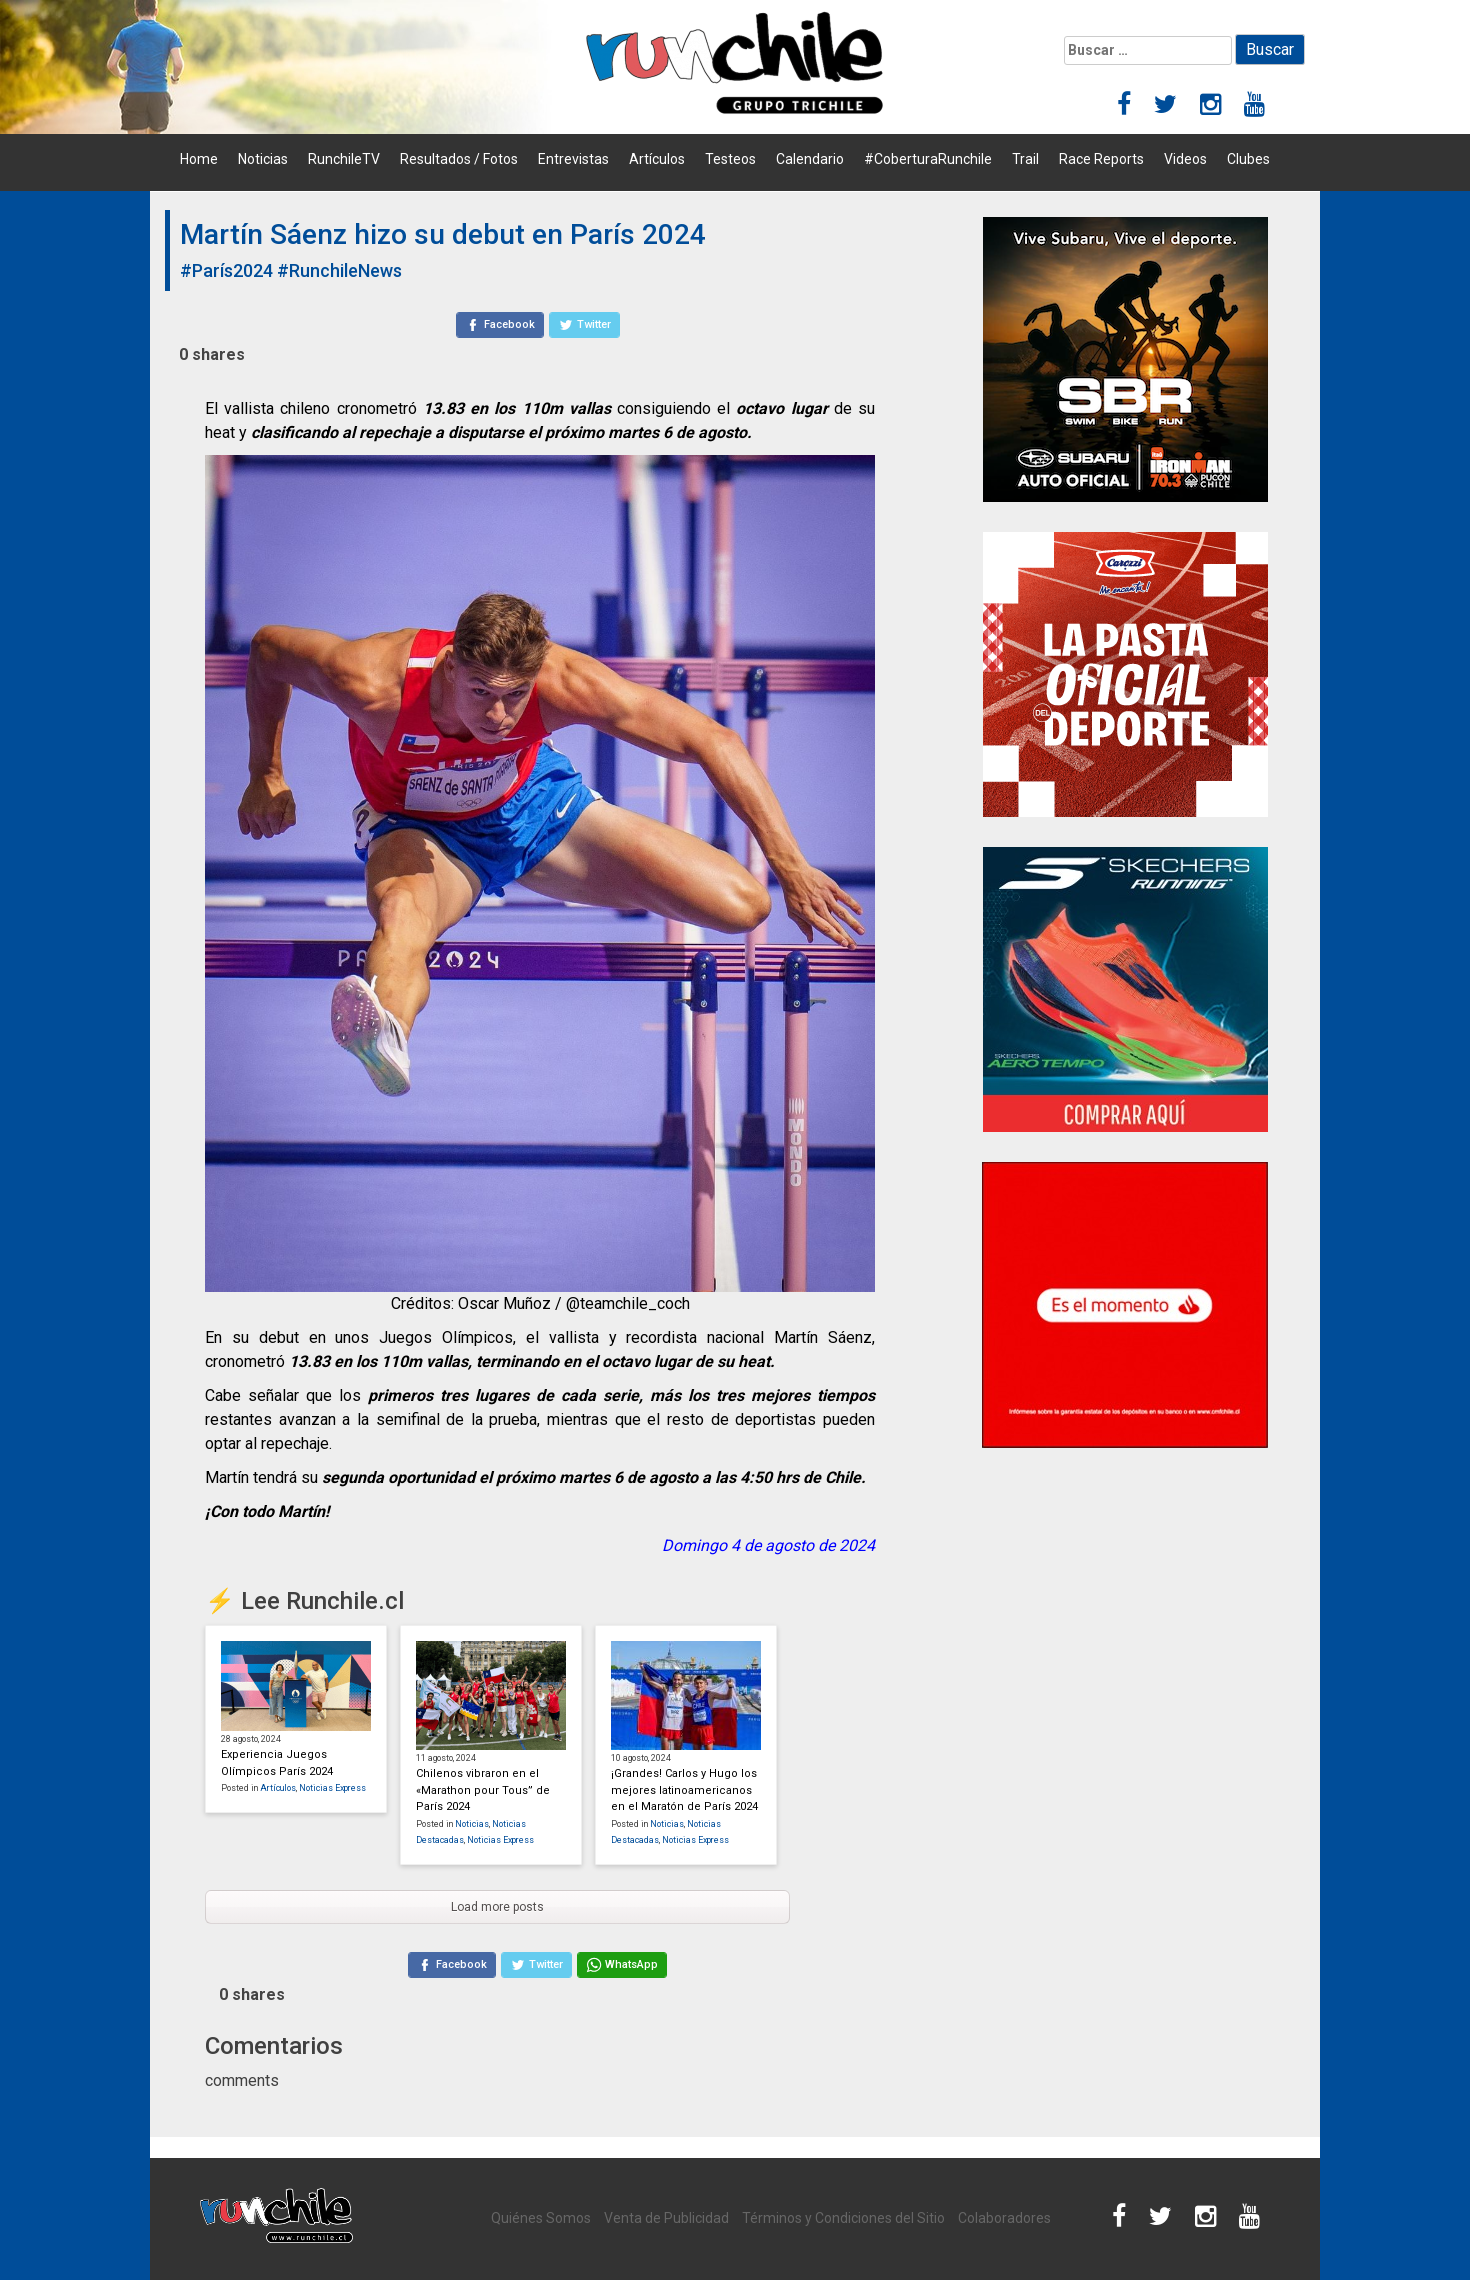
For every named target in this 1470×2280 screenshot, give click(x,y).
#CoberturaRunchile (928, 159)
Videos (1185, 159)
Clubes (1248, 159)
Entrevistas (573, 159)
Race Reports (1101, 159)
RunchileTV (344, 159)
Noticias (263, 159)
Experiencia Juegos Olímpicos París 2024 (277, 1763)
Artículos (657, 159)
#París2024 (226, 270)
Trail (1025, 159)
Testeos (730, 159)
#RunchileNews (339, 270)
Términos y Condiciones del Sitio (843, 2218)
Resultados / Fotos (459, 159)
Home (199, 159)
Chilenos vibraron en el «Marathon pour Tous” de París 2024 (483, 1790)
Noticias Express (332, 1788)
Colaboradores (1004, 2218)
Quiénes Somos (541, 2218)
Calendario (810, 159)
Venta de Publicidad (666, 2218)
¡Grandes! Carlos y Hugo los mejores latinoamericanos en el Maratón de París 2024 (684, 1790)
